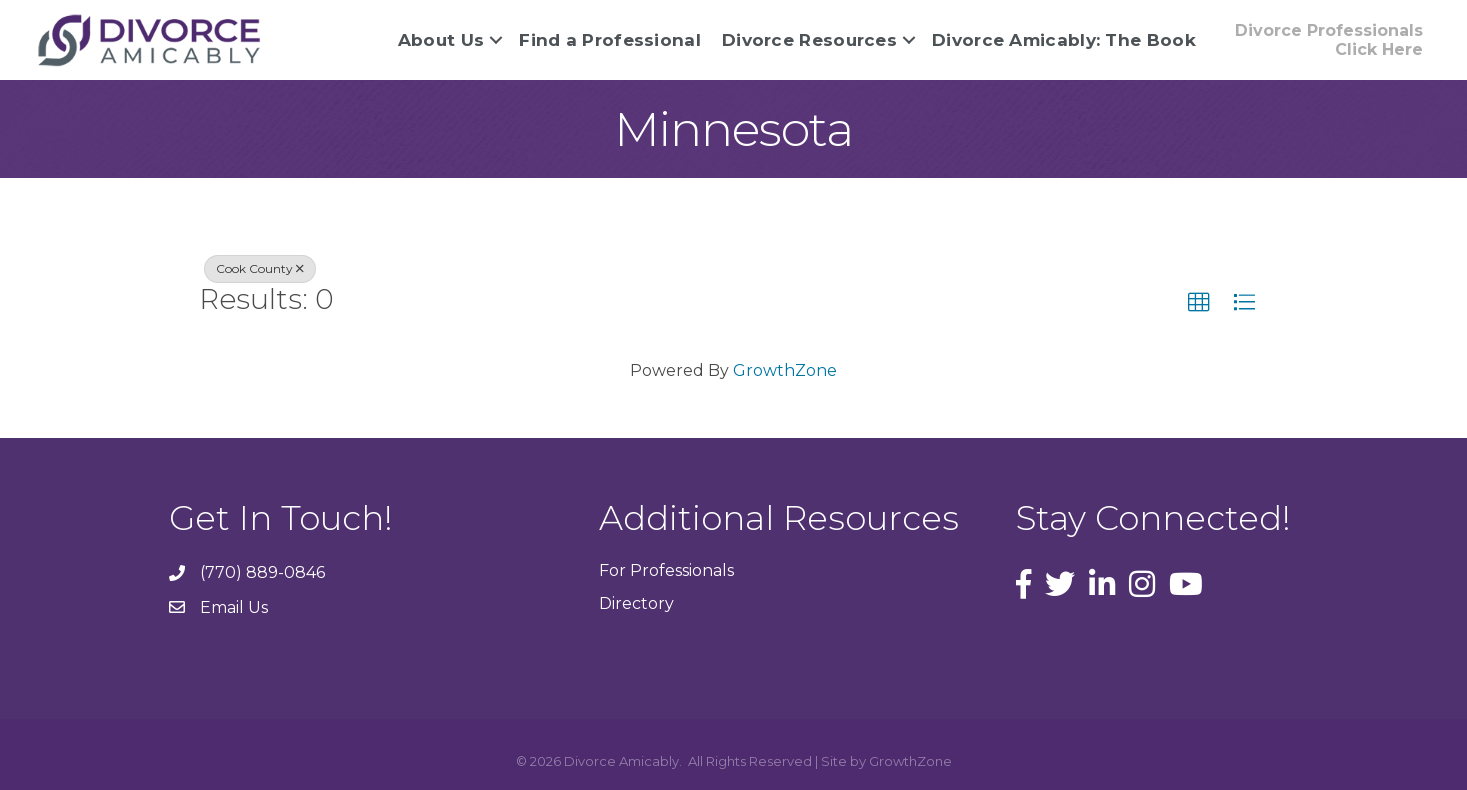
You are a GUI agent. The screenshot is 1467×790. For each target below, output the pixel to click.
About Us (441, 40)
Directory (636, 603)
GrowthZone (785, 370)
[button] (1329, 40)
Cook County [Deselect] (260, 268)
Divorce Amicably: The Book (1064, 40)
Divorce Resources (809, 40)
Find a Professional (610, 40)
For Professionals (666, 570)
